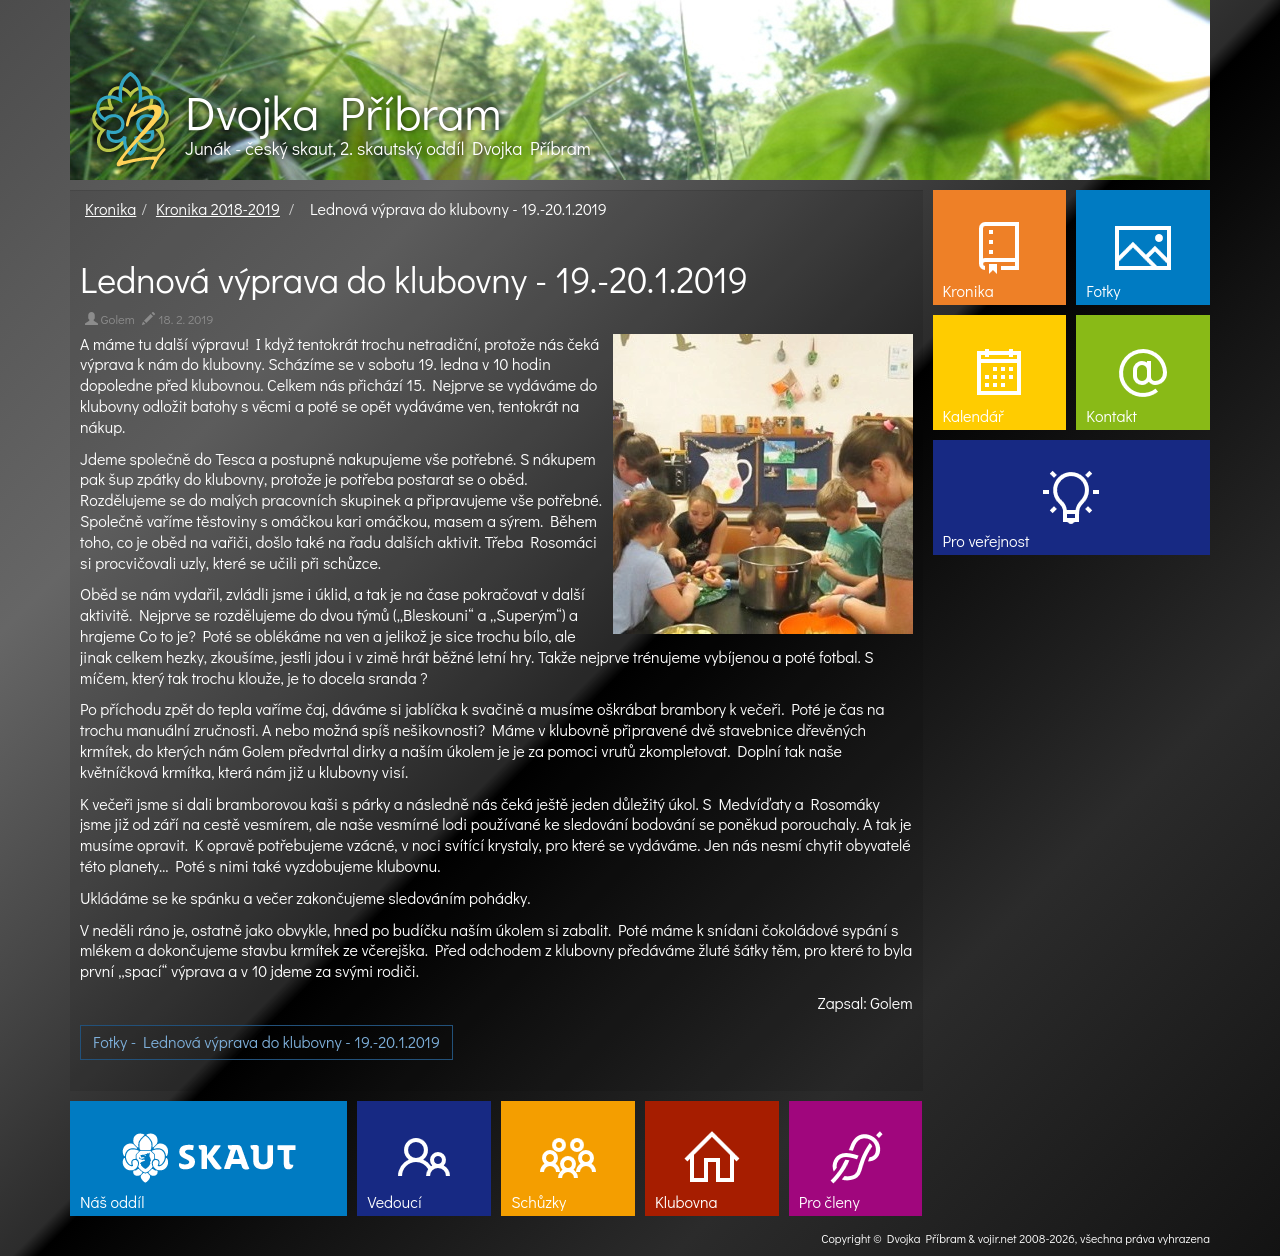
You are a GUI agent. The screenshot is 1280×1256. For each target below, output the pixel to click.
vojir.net (997, 1238)
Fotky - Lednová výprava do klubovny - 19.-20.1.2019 (266, 1041)
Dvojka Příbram (343, 112)
